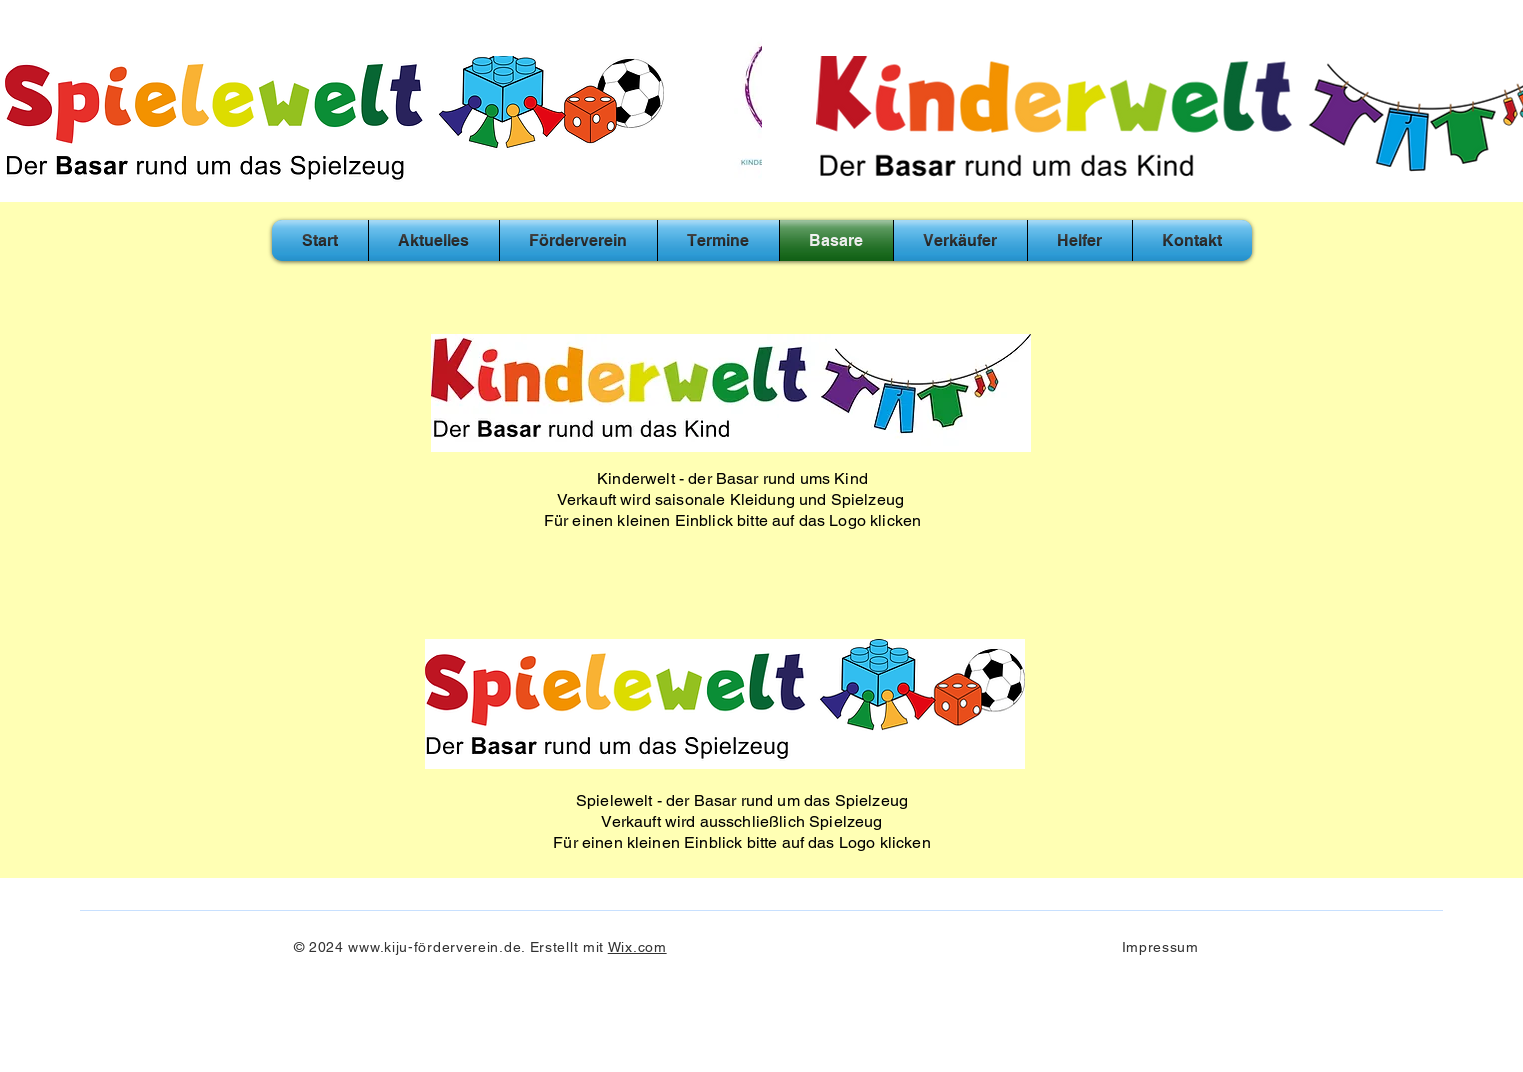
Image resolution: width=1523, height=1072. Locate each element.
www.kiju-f (383, 947)
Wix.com (637, 947)
